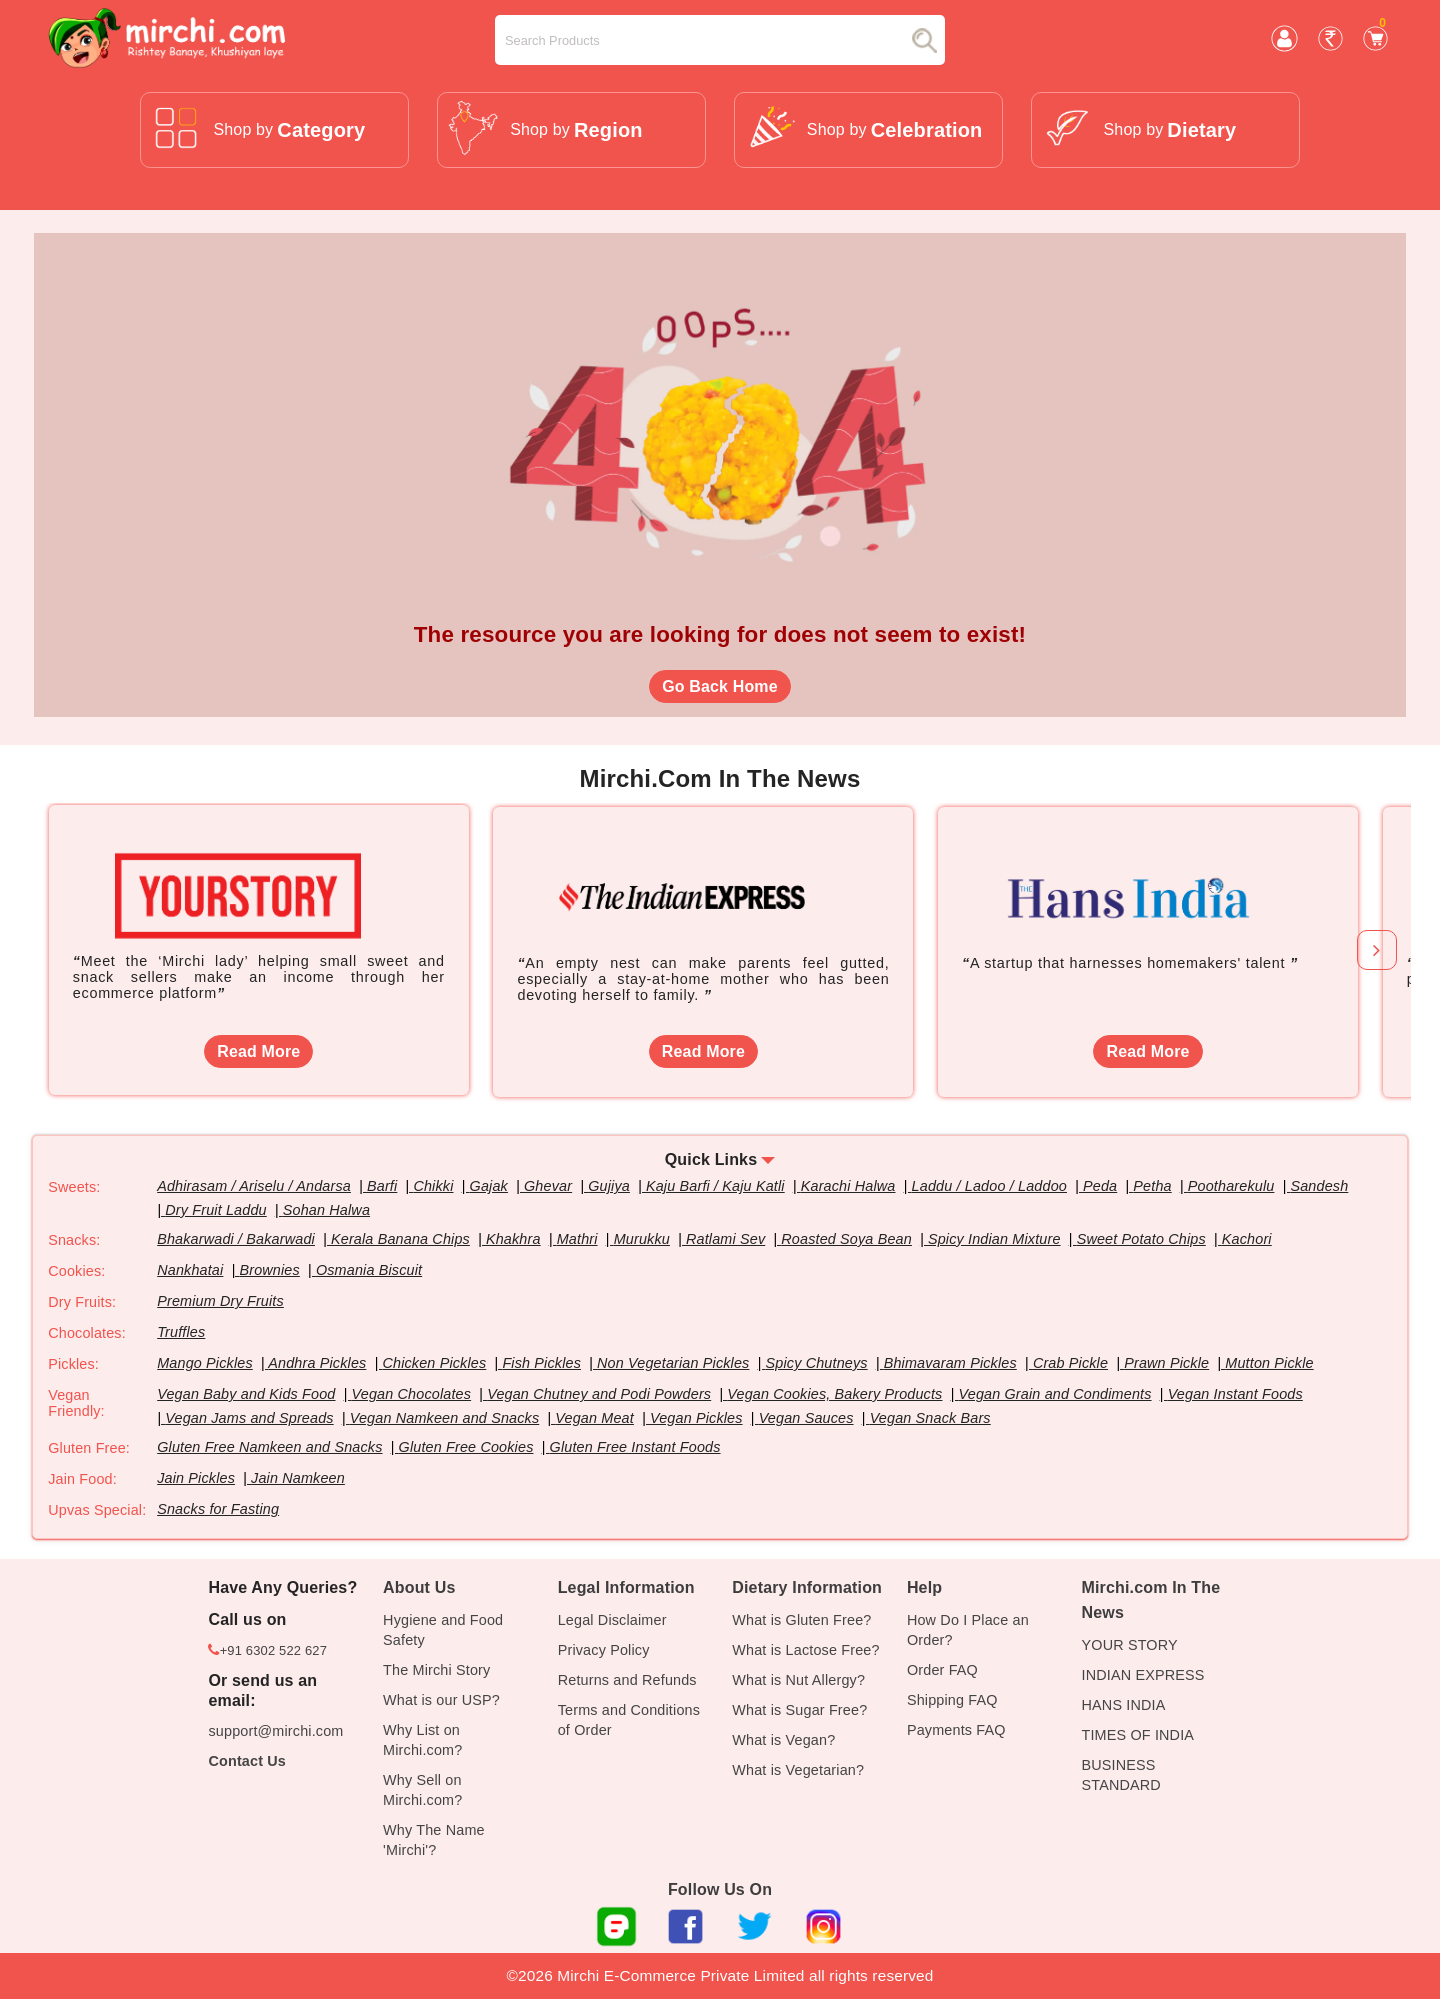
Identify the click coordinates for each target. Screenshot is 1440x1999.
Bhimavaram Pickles (950, 1363)
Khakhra (513, 1239)
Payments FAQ (956, 1730)
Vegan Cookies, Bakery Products (835, 1394)
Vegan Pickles (696, 1418)
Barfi (382, 1186)
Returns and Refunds (627, 1680)
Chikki (434, 1186)
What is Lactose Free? (805, 1650)
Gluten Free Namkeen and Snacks (270, 1447)
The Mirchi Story (436, 1670)
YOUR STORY (1130, 1645)
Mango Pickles (205, 1363)
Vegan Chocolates (412, 1394)
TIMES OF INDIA (1138, 1735)
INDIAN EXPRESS (1143, 1675)
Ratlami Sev (725, 1239)
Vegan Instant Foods (1236, 1394)
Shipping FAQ (952, 1700)
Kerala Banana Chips (400, 1239)
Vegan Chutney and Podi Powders (600, 1394)
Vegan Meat (595, 1418)
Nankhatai (190, 1270)
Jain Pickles (196, 1478)
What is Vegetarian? (798, 1770)
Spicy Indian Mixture (995, 1239)
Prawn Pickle (1167, 1363)
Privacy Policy (604, 1650)
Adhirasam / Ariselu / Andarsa (254, 1186)
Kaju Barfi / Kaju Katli (715, 1186)
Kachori (1248, 1239)
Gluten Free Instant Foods (635, 1447)
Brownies (270, 1270)
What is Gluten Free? (801, 1620)
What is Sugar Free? (799, 1710)
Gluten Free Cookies (466, 1447)
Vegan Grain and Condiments (1055, 1394)
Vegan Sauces (806, 1418)
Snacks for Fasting (218, 1509)
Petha (1153, 1186)
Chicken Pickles (435, 1363)
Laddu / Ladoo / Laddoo (990, 1186)
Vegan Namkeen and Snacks (445, 1418)
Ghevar (548, 1186)
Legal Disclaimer (612, 1620)
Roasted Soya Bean (847, 1239)
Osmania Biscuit (369, 1270)
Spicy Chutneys (817, 1363)
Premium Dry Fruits (220, 1301)
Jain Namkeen (298, 1478)
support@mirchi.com (275, 1731)
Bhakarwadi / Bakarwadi (236, 1239)
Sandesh (1320, 1186)
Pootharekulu (1232, 1186)
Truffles (181, 1332)
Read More (258, 1051)
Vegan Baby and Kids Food (246, 1394)
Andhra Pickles (317, 1363)
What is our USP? (441, 1700)
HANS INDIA (1124, 1705)
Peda (1101, 1186)
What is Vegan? (783, 1740)
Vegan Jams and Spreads (249, 1418)
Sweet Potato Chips (1142, 1239)
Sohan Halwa (326, 1210)
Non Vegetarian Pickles (674, 1363)
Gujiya (610, 1186)
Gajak (489, 1186)
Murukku (642, 1239)
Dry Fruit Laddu (216, 1210)
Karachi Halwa (848, 1186)
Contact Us (247, 1761)
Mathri (577, 1239)
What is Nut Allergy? (798, 1680)
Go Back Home (720, 686)
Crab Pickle (1071, 1363)
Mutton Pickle (1270, 1363)
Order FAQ (942, 1670)
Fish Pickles (542, 1363)
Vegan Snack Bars (930, 1418)
